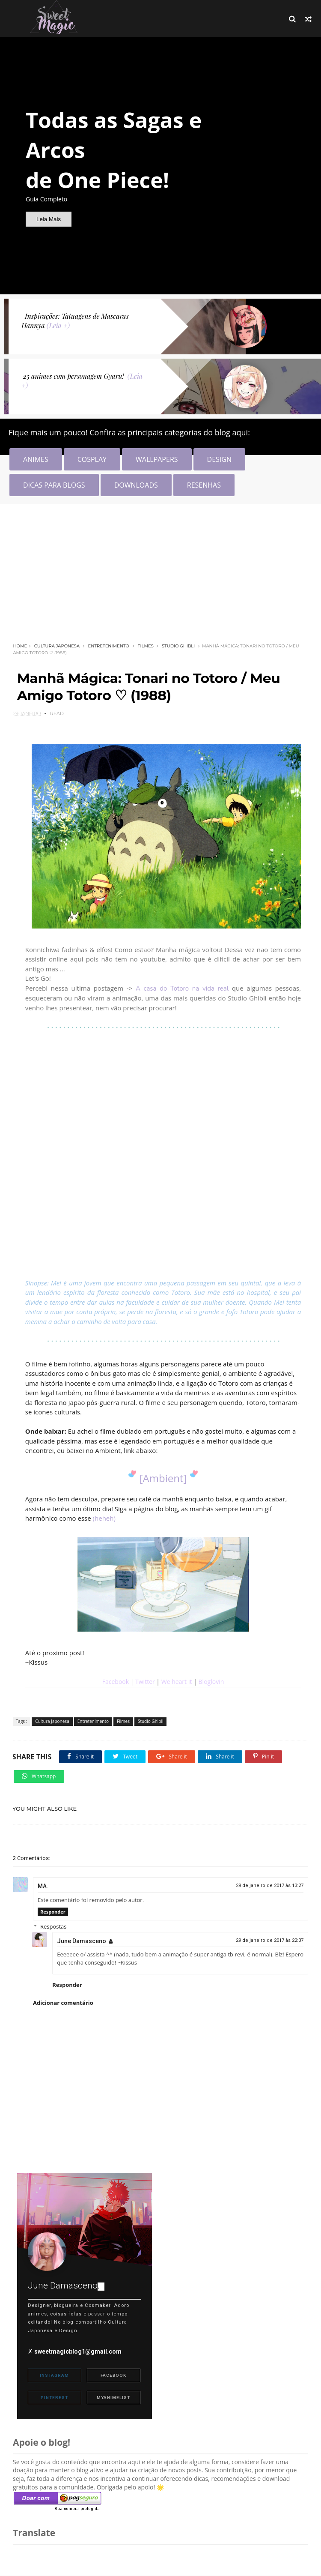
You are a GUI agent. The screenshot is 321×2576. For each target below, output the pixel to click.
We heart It (176, 1682)
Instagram (54, 2369)
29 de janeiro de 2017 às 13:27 (269, 1879)
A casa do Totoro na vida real (182, 988)
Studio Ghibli (178, 646)
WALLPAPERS (157, 459)
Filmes (145, 646)
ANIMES (35, 459)
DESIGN (219, 459)
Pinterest (54, 2391)
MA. (43, 1879)
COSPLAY (92, 459)
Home (20, 646)
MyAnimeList (113, 2391)
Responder (52, 1905)
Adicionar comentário (63, 1997)
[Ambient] (163, 1478)
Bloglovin (211, 1682)
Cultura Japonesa (56, 646)
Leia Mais (48, 219)
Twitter (145, 1682)
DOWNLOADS (136, 485)
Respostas (54, 1920)
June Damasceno (82, 1934)
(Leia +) (58, 325)
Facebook (115, 1682)
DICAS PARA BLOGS (54, 485)
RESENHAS (204, 485)
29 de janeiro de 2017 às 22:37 (269, 1934)
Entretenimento (108, 646)
